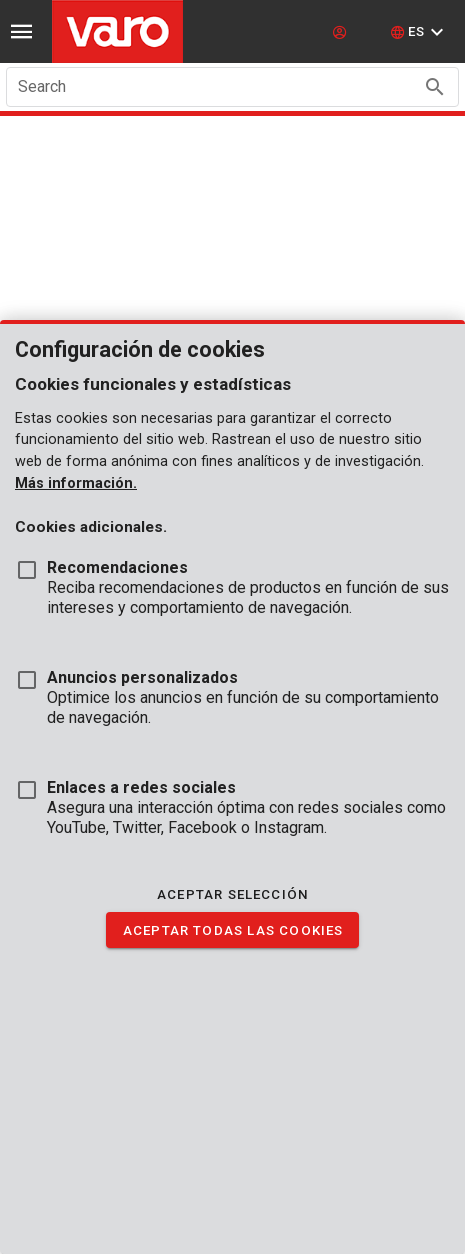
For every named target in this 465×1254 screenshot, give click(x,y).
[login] (342, 32)
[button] (419, 32)
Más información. (76, 483)
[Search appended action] (435, 87)
